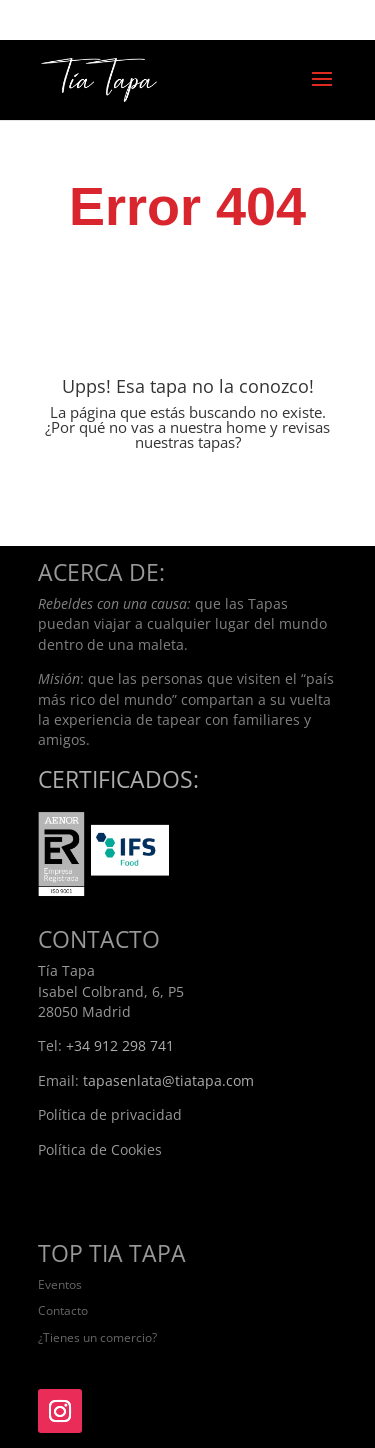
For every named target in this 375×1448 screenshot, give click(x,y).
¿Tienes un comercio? (97, 1337)
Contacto (63, 1310)
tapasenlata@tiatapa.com (168, 1080)
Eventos (60, 1284)
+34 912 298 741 (120, 1045)
